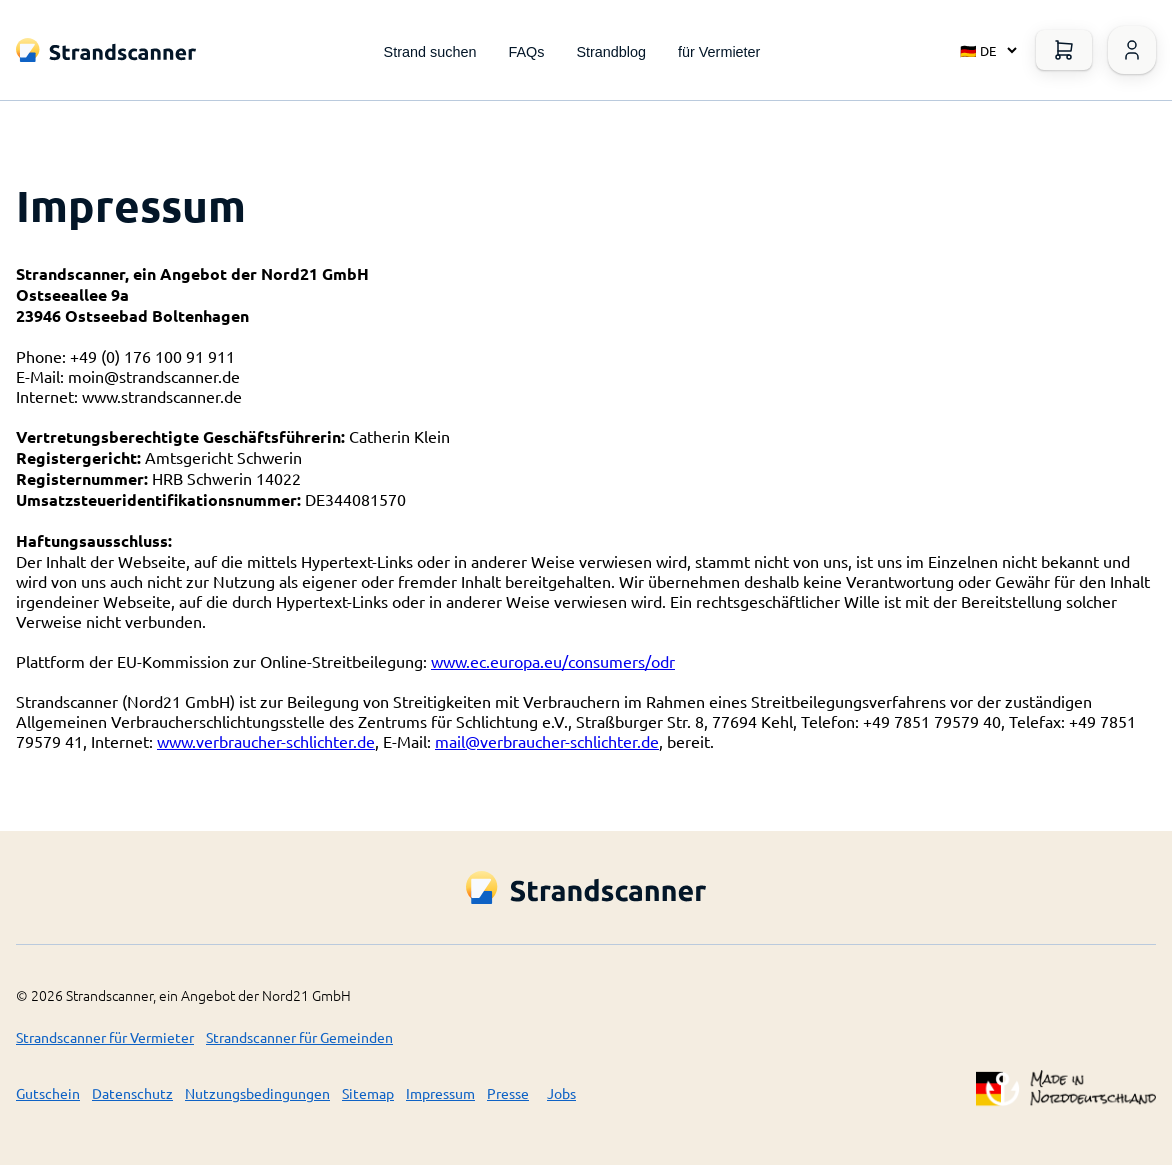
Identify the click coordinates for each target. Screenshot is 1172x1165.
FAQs (526, 52)
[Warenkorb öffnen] (1064, 50)
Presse (508, 1093)
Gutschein (48, 1093)
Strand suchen (430, 52)
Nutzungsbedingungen (257, 1093)
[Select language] (984, 50)
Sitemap (368, 1093)
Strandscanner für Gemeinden (299, 1037)
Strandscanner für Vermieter (105, 1037)
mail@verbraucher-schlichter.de (547, 741)
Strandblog (611, 52)
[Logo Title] (106, 50)
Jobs (561, 1093)
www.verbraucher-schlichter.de (266, 741)
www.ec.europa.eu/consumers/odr (553, 661)
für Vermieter (719, 52)
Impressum (440, 1093)
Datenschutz (132, 1093)
